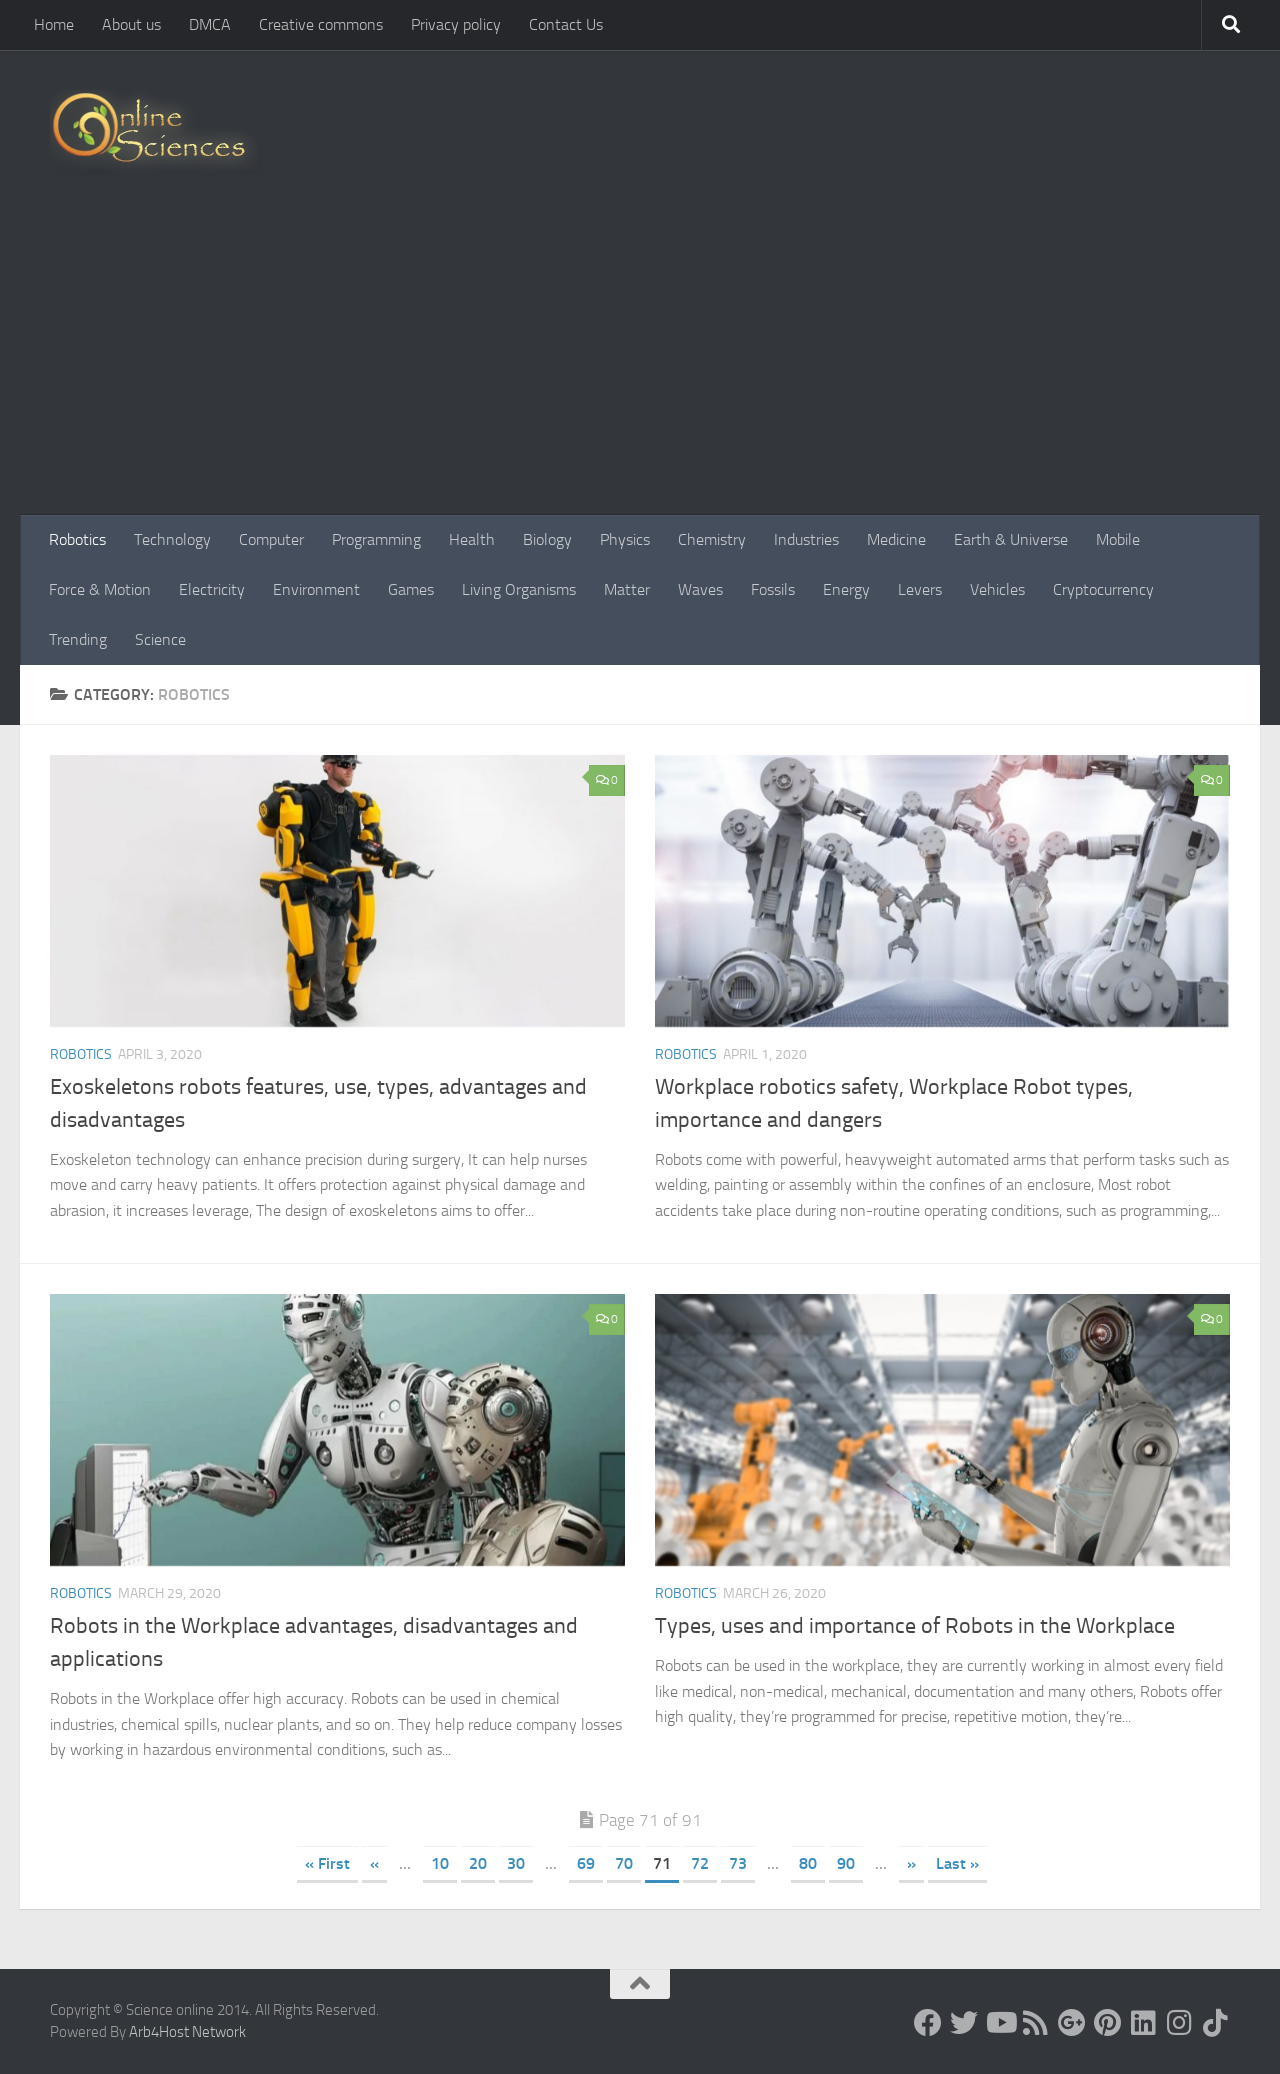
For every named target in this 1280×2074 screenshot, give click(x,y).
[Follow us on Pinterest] (1108, 2023)
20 (478, 1863)
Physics (625, 539)
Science (160, 639)
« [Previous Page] (374, 1863)
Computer (271, 539)
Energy (846, 589)
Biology (547, 539)
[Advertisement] (640, 365)
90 (846, 1863)
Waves (700, 589)
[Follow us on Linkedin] (1144, 2023)
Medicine (896, 539)
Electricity (212, 589)
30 (516, 1863)
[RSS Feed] (1036, 2023)
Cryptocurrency (1103, 589)
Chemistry (712, 539)
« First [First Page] (327, 1863)
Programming (376, 539)
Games (411, 589)
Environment (316, 589)
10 (440, 1863)
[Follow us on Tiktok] (1216, 2023)
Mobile (1118, 539)
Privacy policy (456, 24)
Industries (806, 539)
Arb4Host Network (187, 2032)
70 (624, 1863)
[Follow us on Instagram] (1180, 2023)
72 (700, 1863)
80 (808, 1863)
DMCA (210, 24)
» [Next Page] (911, 1863)
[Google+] (1072, 2023)
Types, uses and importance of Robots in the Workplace (915, 1626)
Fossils (773, 589)
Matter (627, 589)
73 (738, 1863)
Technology (172, 539)
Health (472, 539)
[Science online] (928, 2023)
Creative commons (321, 24)
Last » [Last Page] (957, 1863)
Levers (920, 589)
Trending (78, 639)
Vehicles (997, 589)
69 (586, 1863)
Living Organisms (519, 589)
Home (54, 24)
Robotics (77, 539)
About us (131, 24)
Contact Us (566, 24)
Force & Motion (100, 589)
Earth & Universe (1011, 539)
